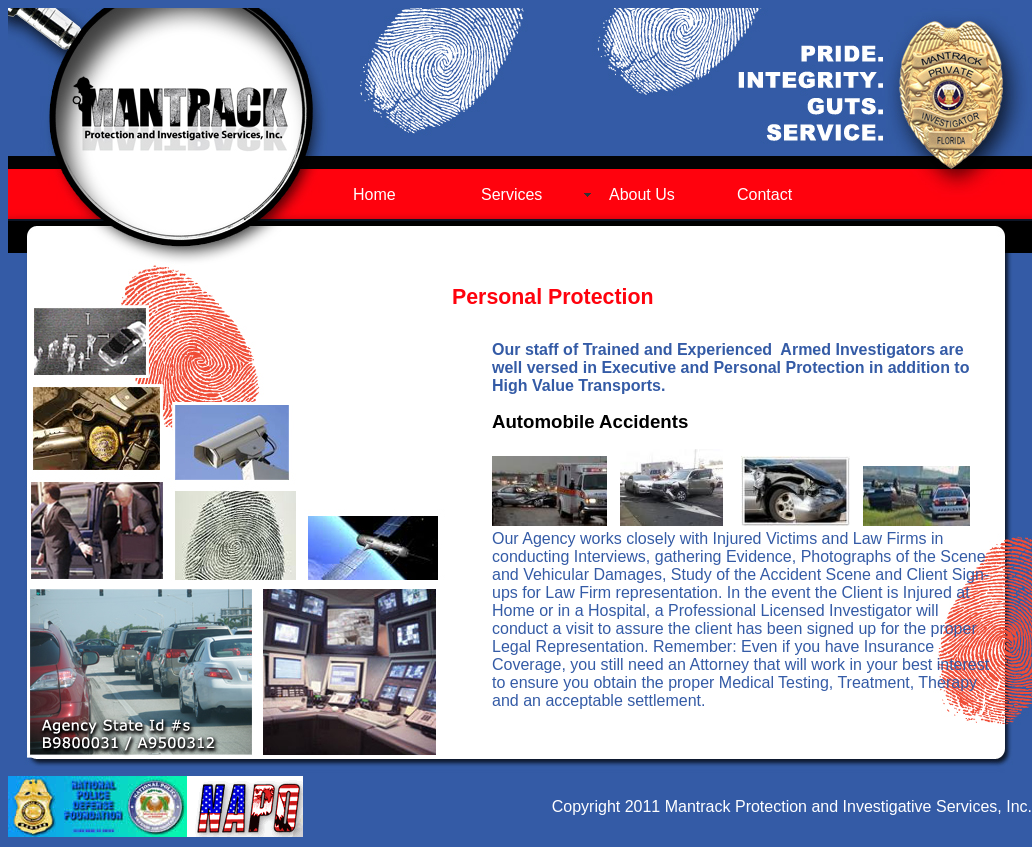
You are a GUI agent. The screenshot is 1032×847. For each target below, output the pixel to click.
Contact (764, 194)
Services (511, 194)
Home (374, 194)
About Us (642, 194)
